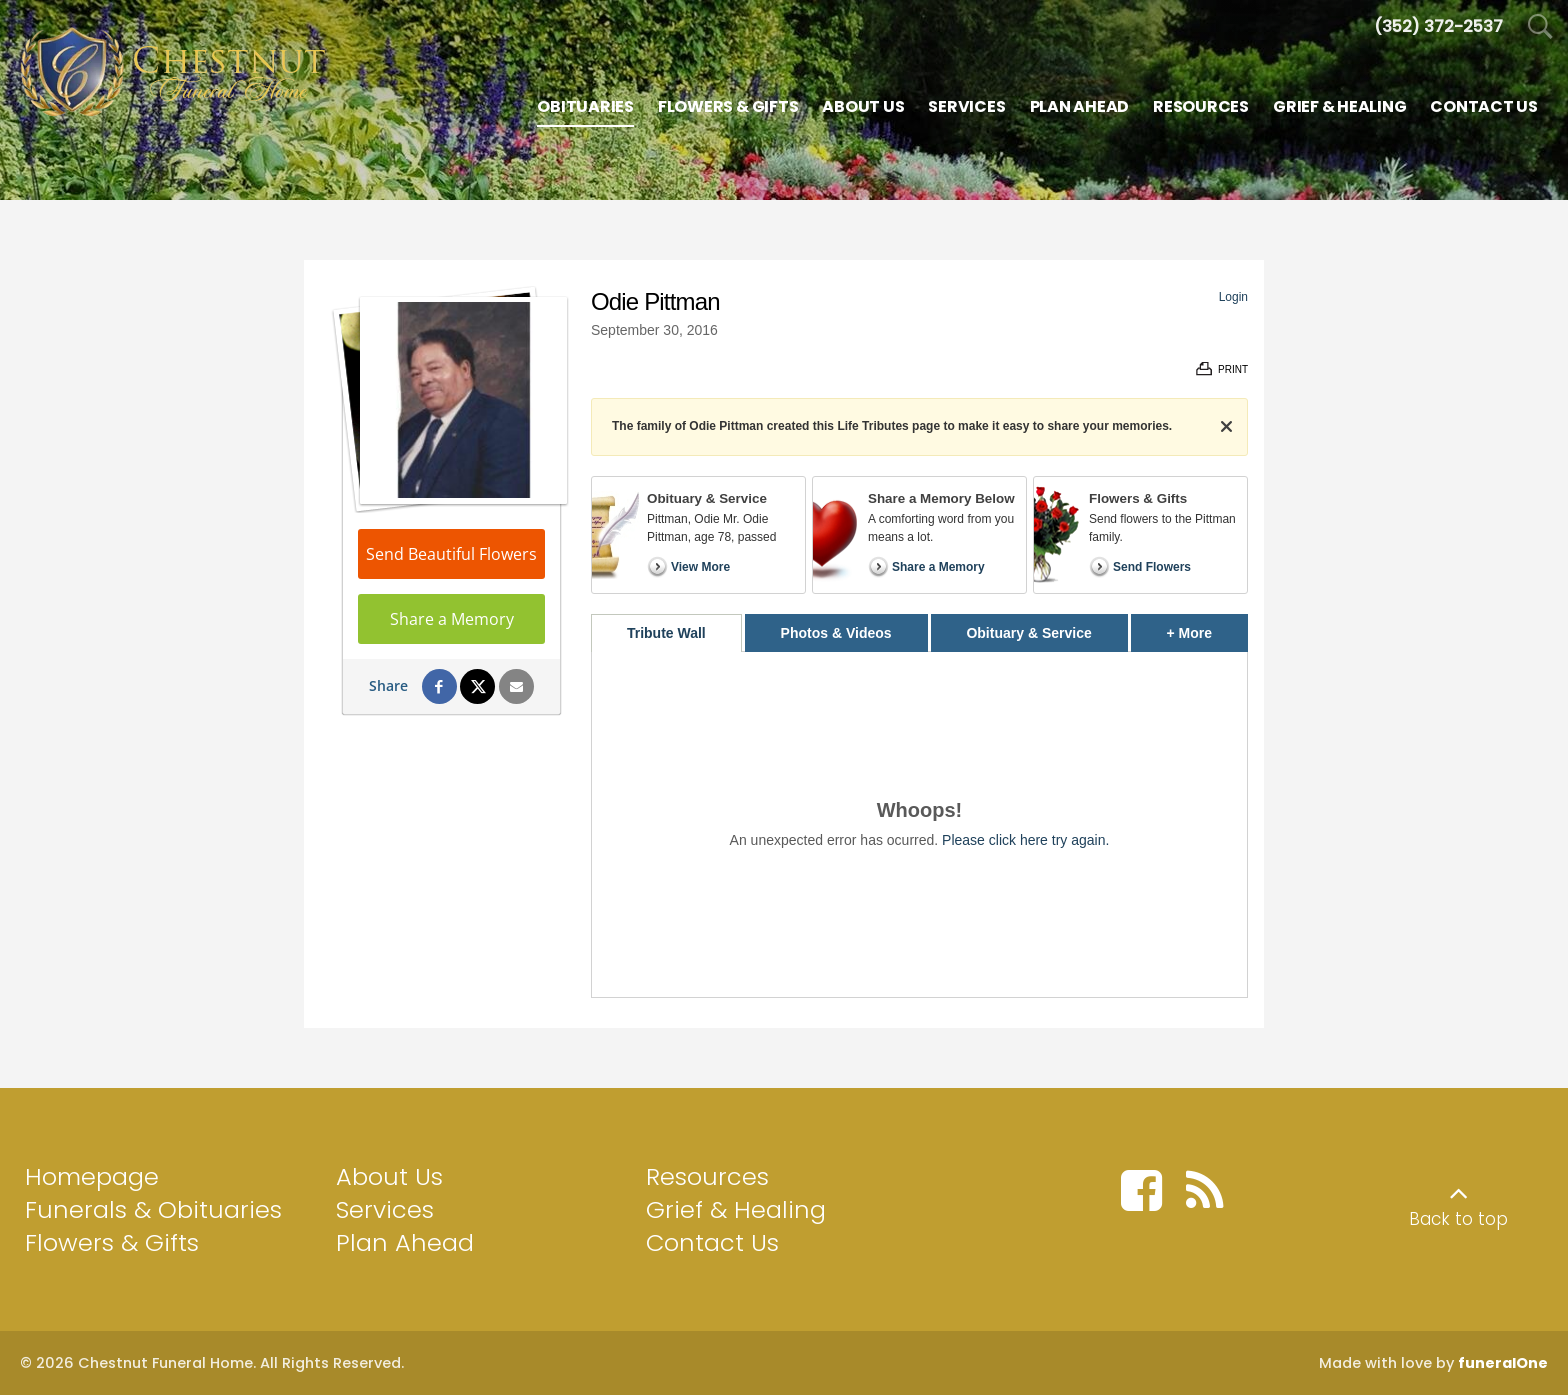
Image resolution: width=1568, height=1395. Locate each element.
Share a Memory (452, 619)
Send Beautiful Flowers (451, 554)
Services (385, 1209)
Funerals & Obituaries (153, 1209)
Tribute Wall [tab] (666, 633)
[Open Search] (1540, 27)
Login (1233, 297)
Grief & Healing (736, 1209)
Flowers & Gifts (112, 1242)
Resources (707, 1176)
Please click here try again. (1025, 840)
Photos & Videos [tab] (836, 633)
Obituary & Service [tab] (1028, 633)
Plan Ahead (405, 1242)
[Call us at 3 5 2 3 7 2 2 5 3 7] (1438, 26)
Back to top (1458, 1219)
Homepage (92, 1176)
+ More (1207, 627)
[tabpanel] (919, 824)
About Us (389, 1176)
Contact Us (712, 1242)
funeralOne (1503, 1363)
